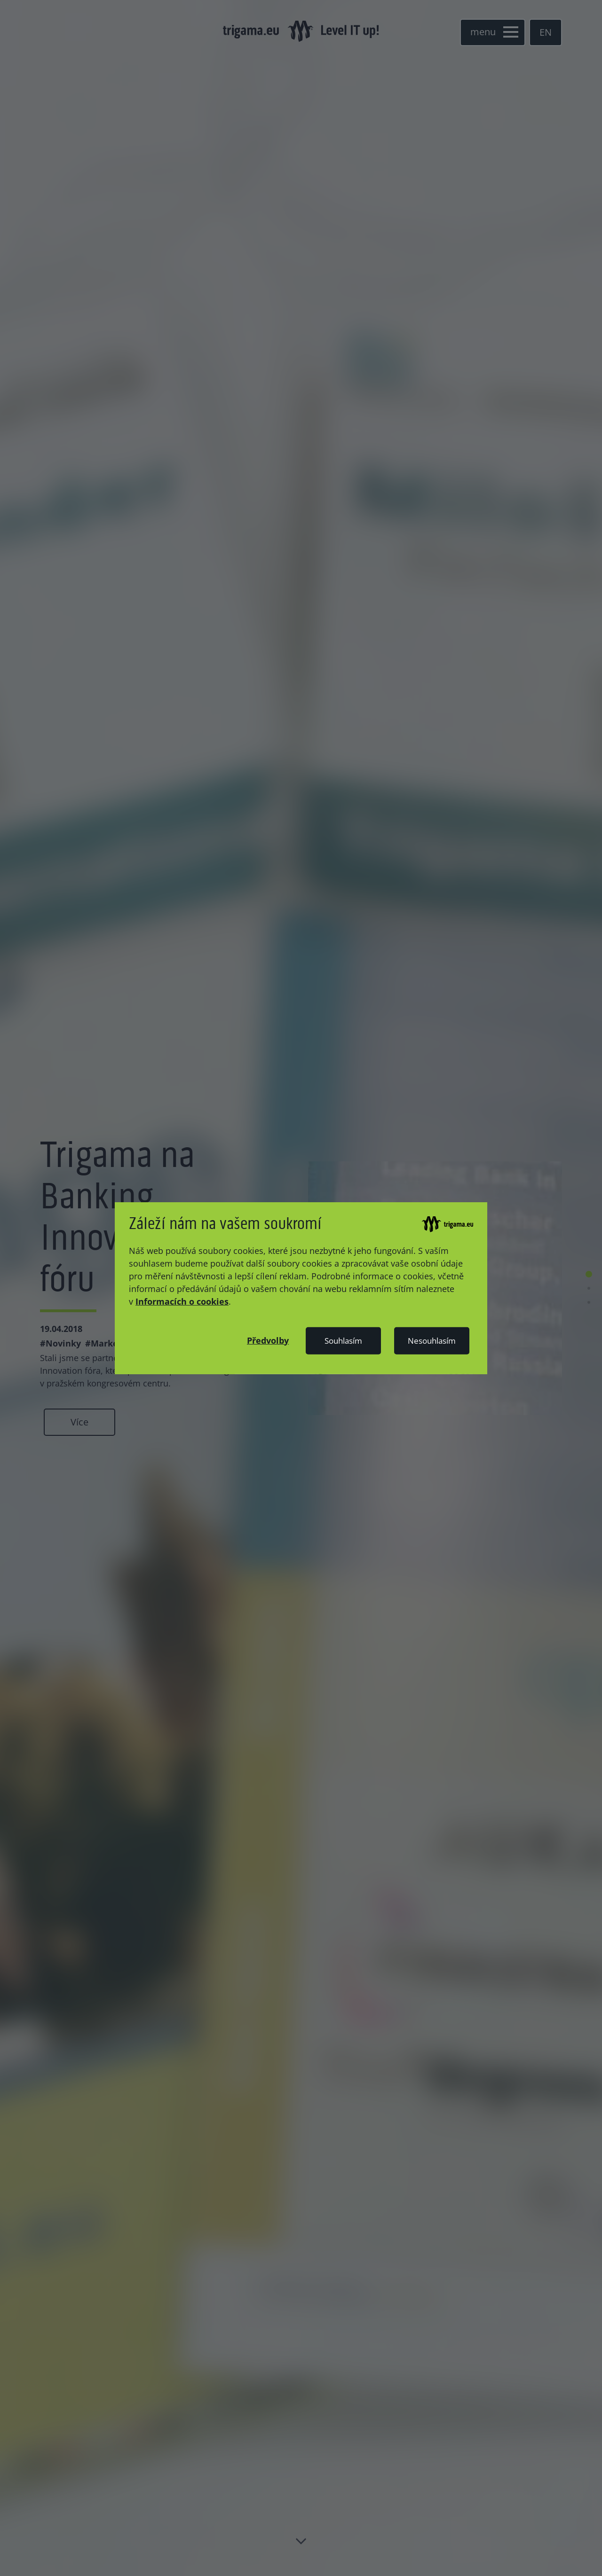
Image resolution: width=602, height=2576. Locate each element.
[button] (268, 1340)
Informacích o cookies (182, 1301)
